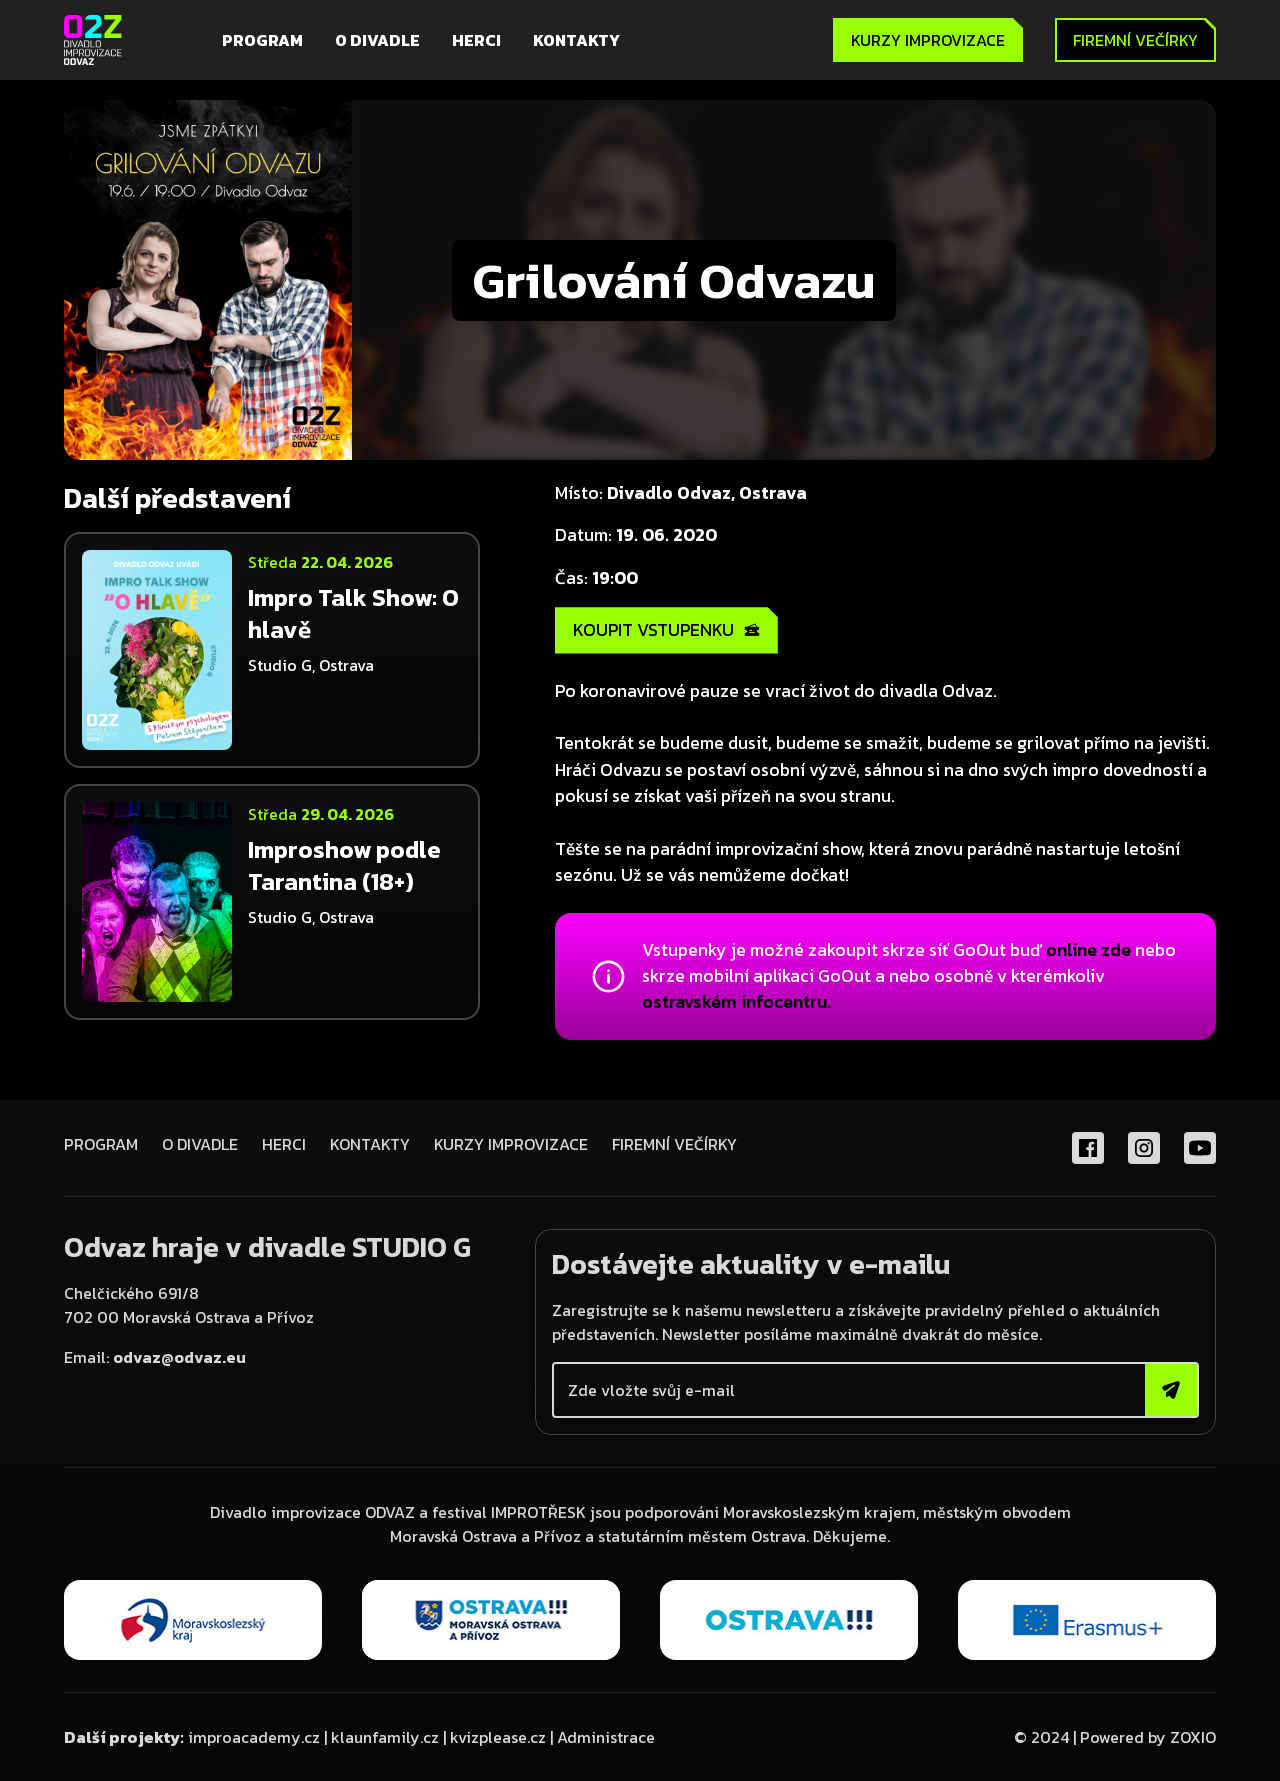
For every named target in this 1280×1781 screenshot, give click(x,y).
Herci (476, 40)
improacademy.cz (254, 1737)
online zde (1088, 950)
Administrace (606, 1737)
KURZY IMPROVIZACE (928, 40)
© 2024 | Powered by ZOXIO (1115, 1737)
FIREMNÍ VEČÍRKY (674, 1144)
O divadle (377, 40)
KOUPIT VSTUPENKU (666, 630)
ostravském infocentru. (736, 1002)
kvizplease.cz (498, 1737)
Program (262, 40)
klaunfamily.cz (385, 1737)
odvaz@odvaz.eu (179, 1357)
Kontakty (576, 40)
